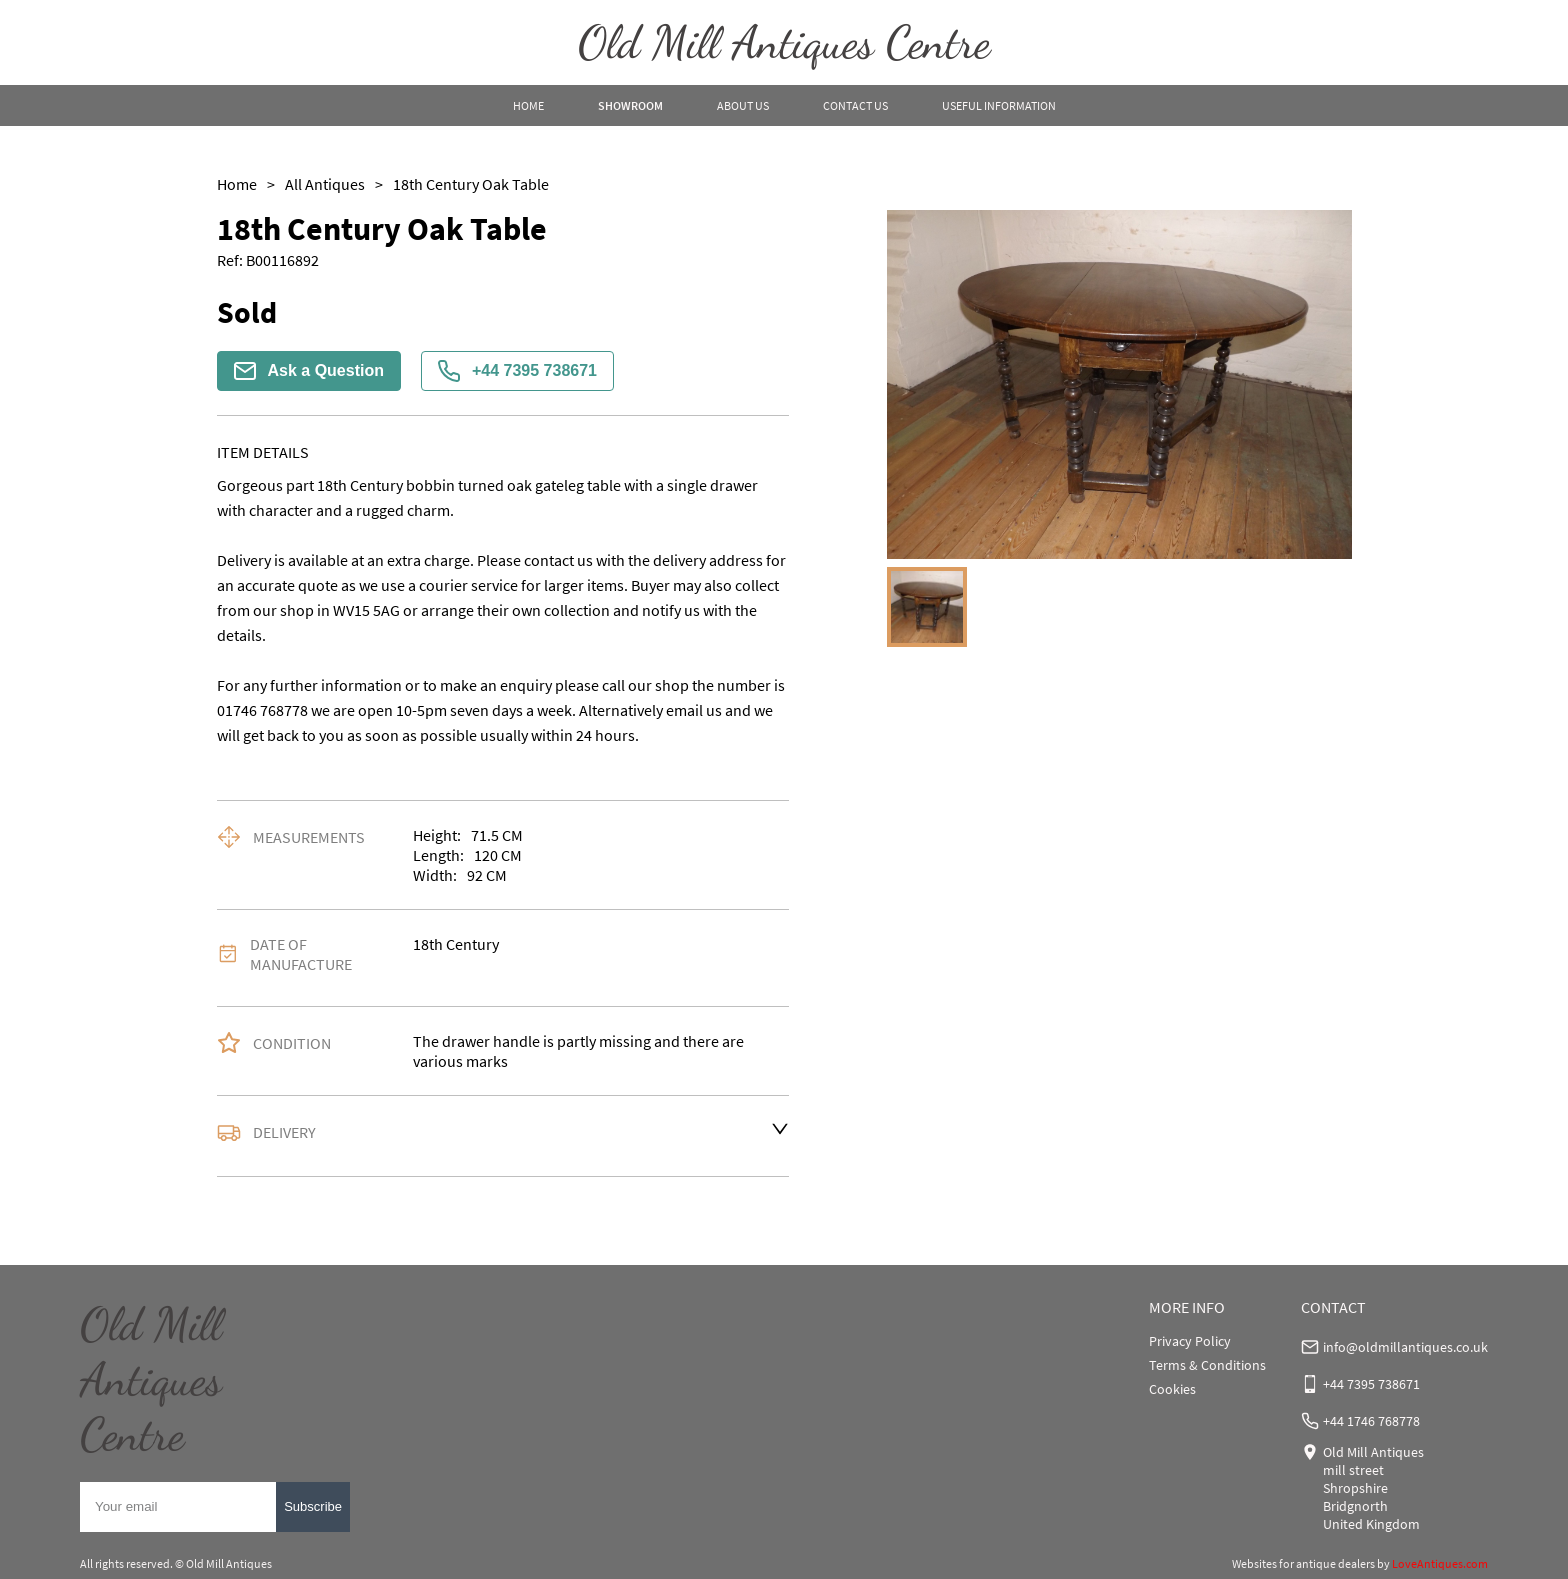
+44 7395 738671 (517, 371)
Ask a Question (309, 371)
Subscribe (313, 1506)
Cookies (1172, 1389)
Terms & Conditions (1207, 1365)
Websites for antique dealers (1303, 1563)
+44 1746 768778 (1371, 1421)
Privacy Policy (1190, 1341)
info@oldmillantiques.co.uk (1405, 1347)
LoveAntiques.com (1440, 1563)
